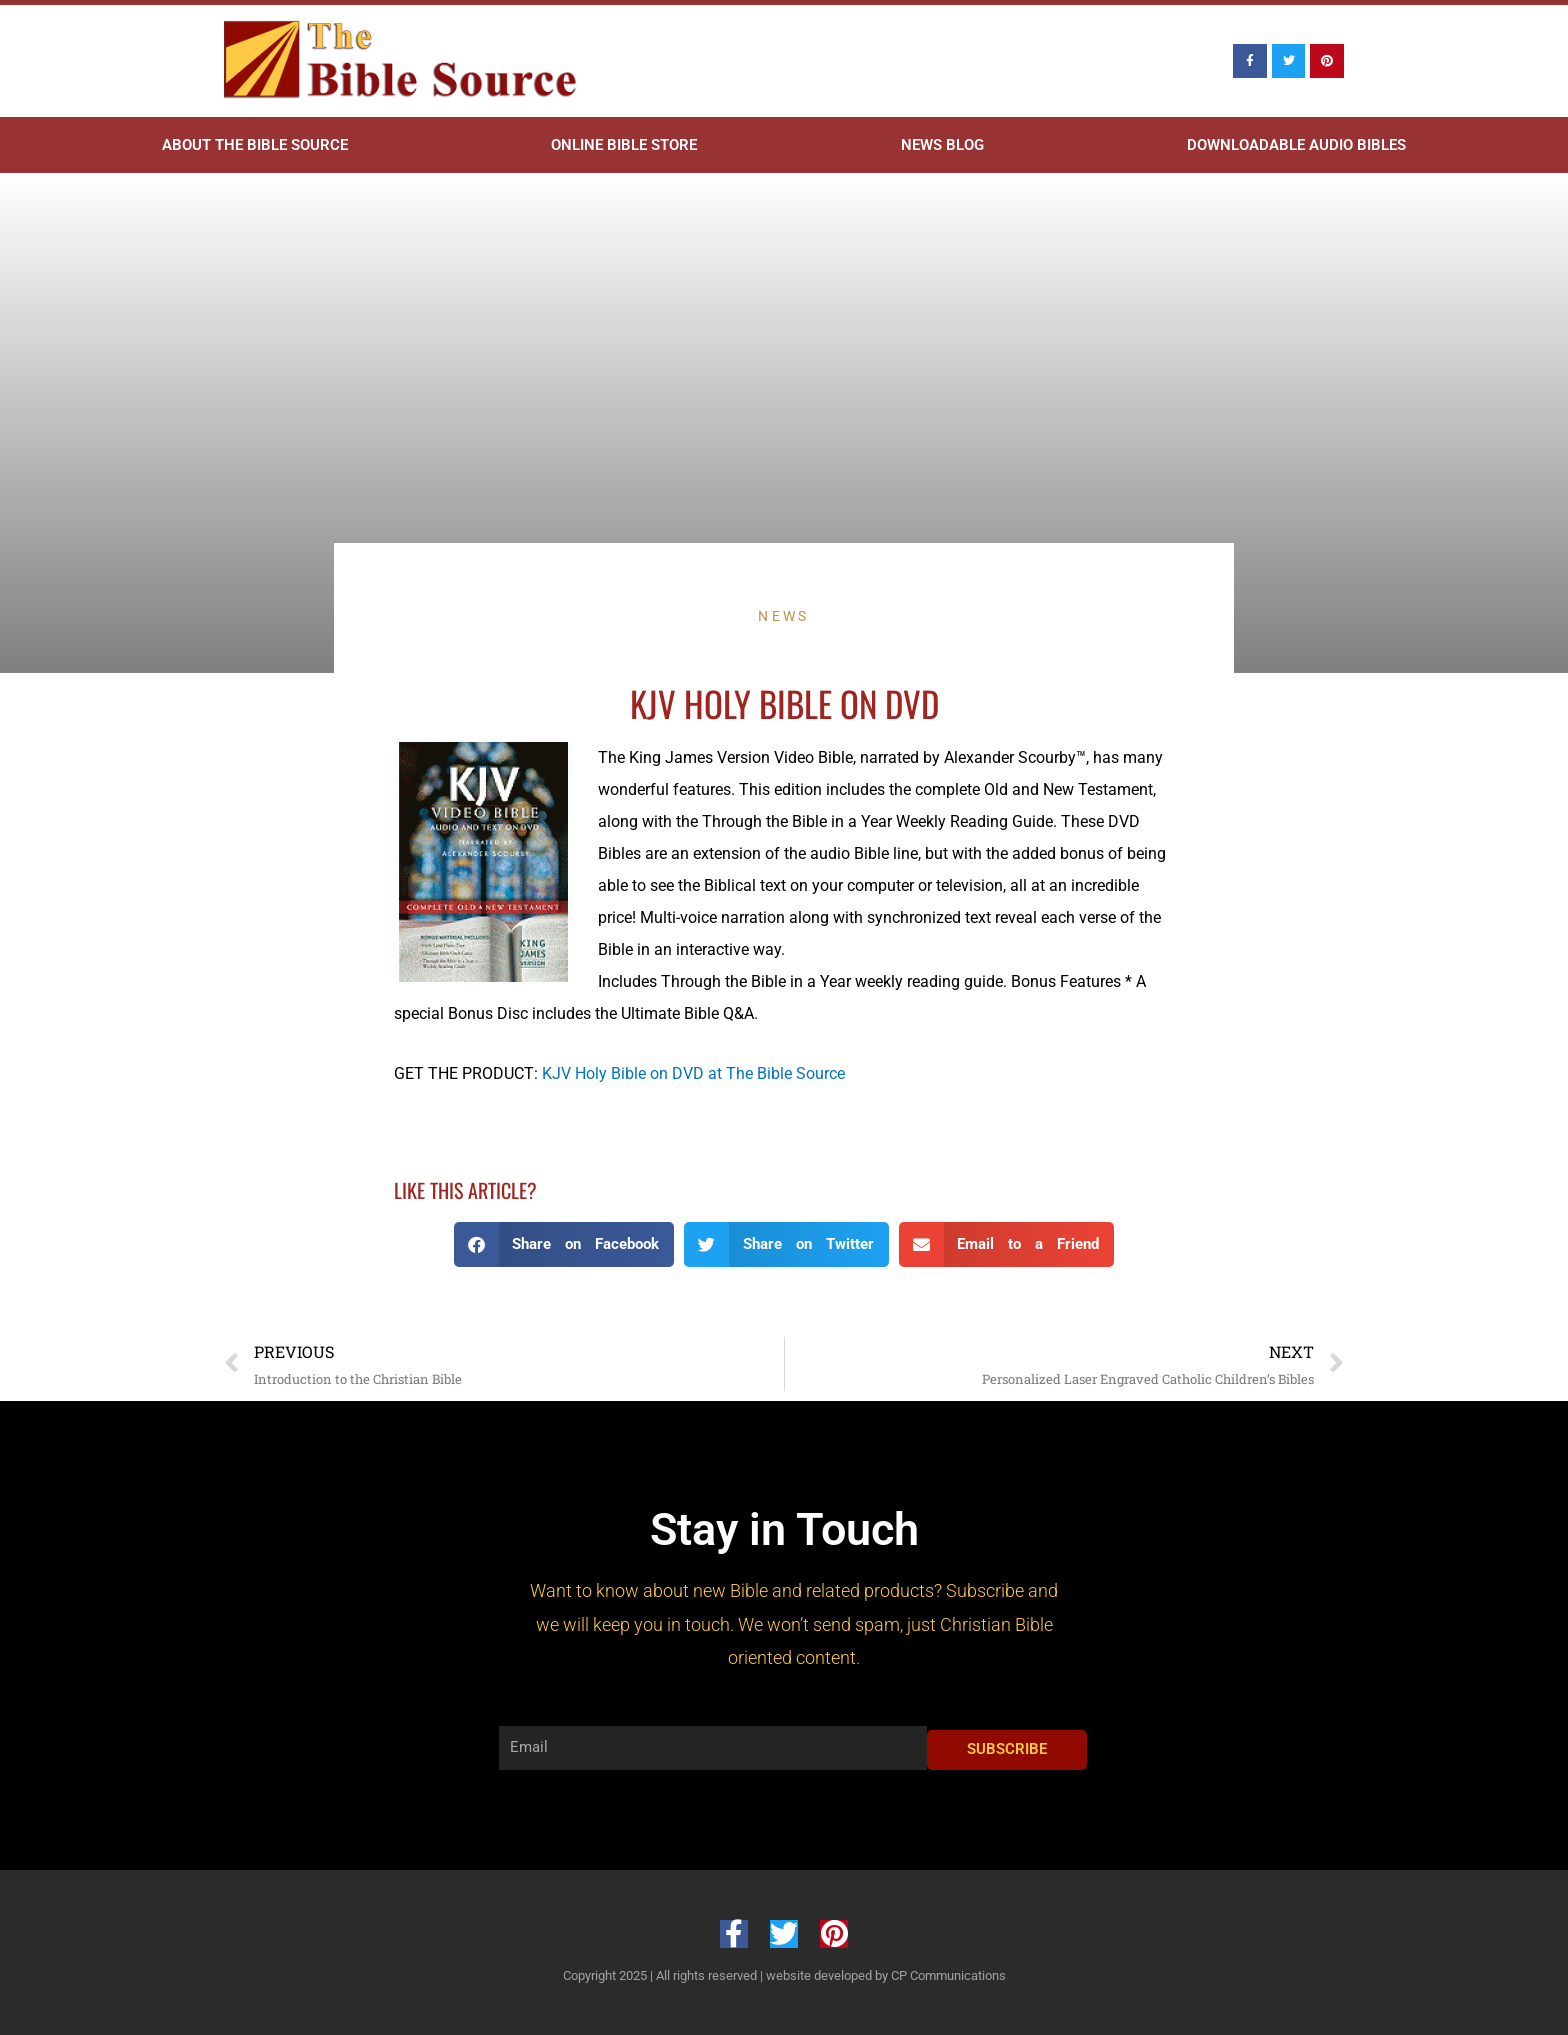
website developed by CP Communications (886, 1975)
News (783, 616)
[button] (564, 1244)
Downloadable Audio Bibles (1296, 145)
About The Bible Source (255, 145)
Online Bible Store (624, 145)
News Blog (942, 145)
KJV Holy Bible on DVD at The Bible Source (693, 1073)
